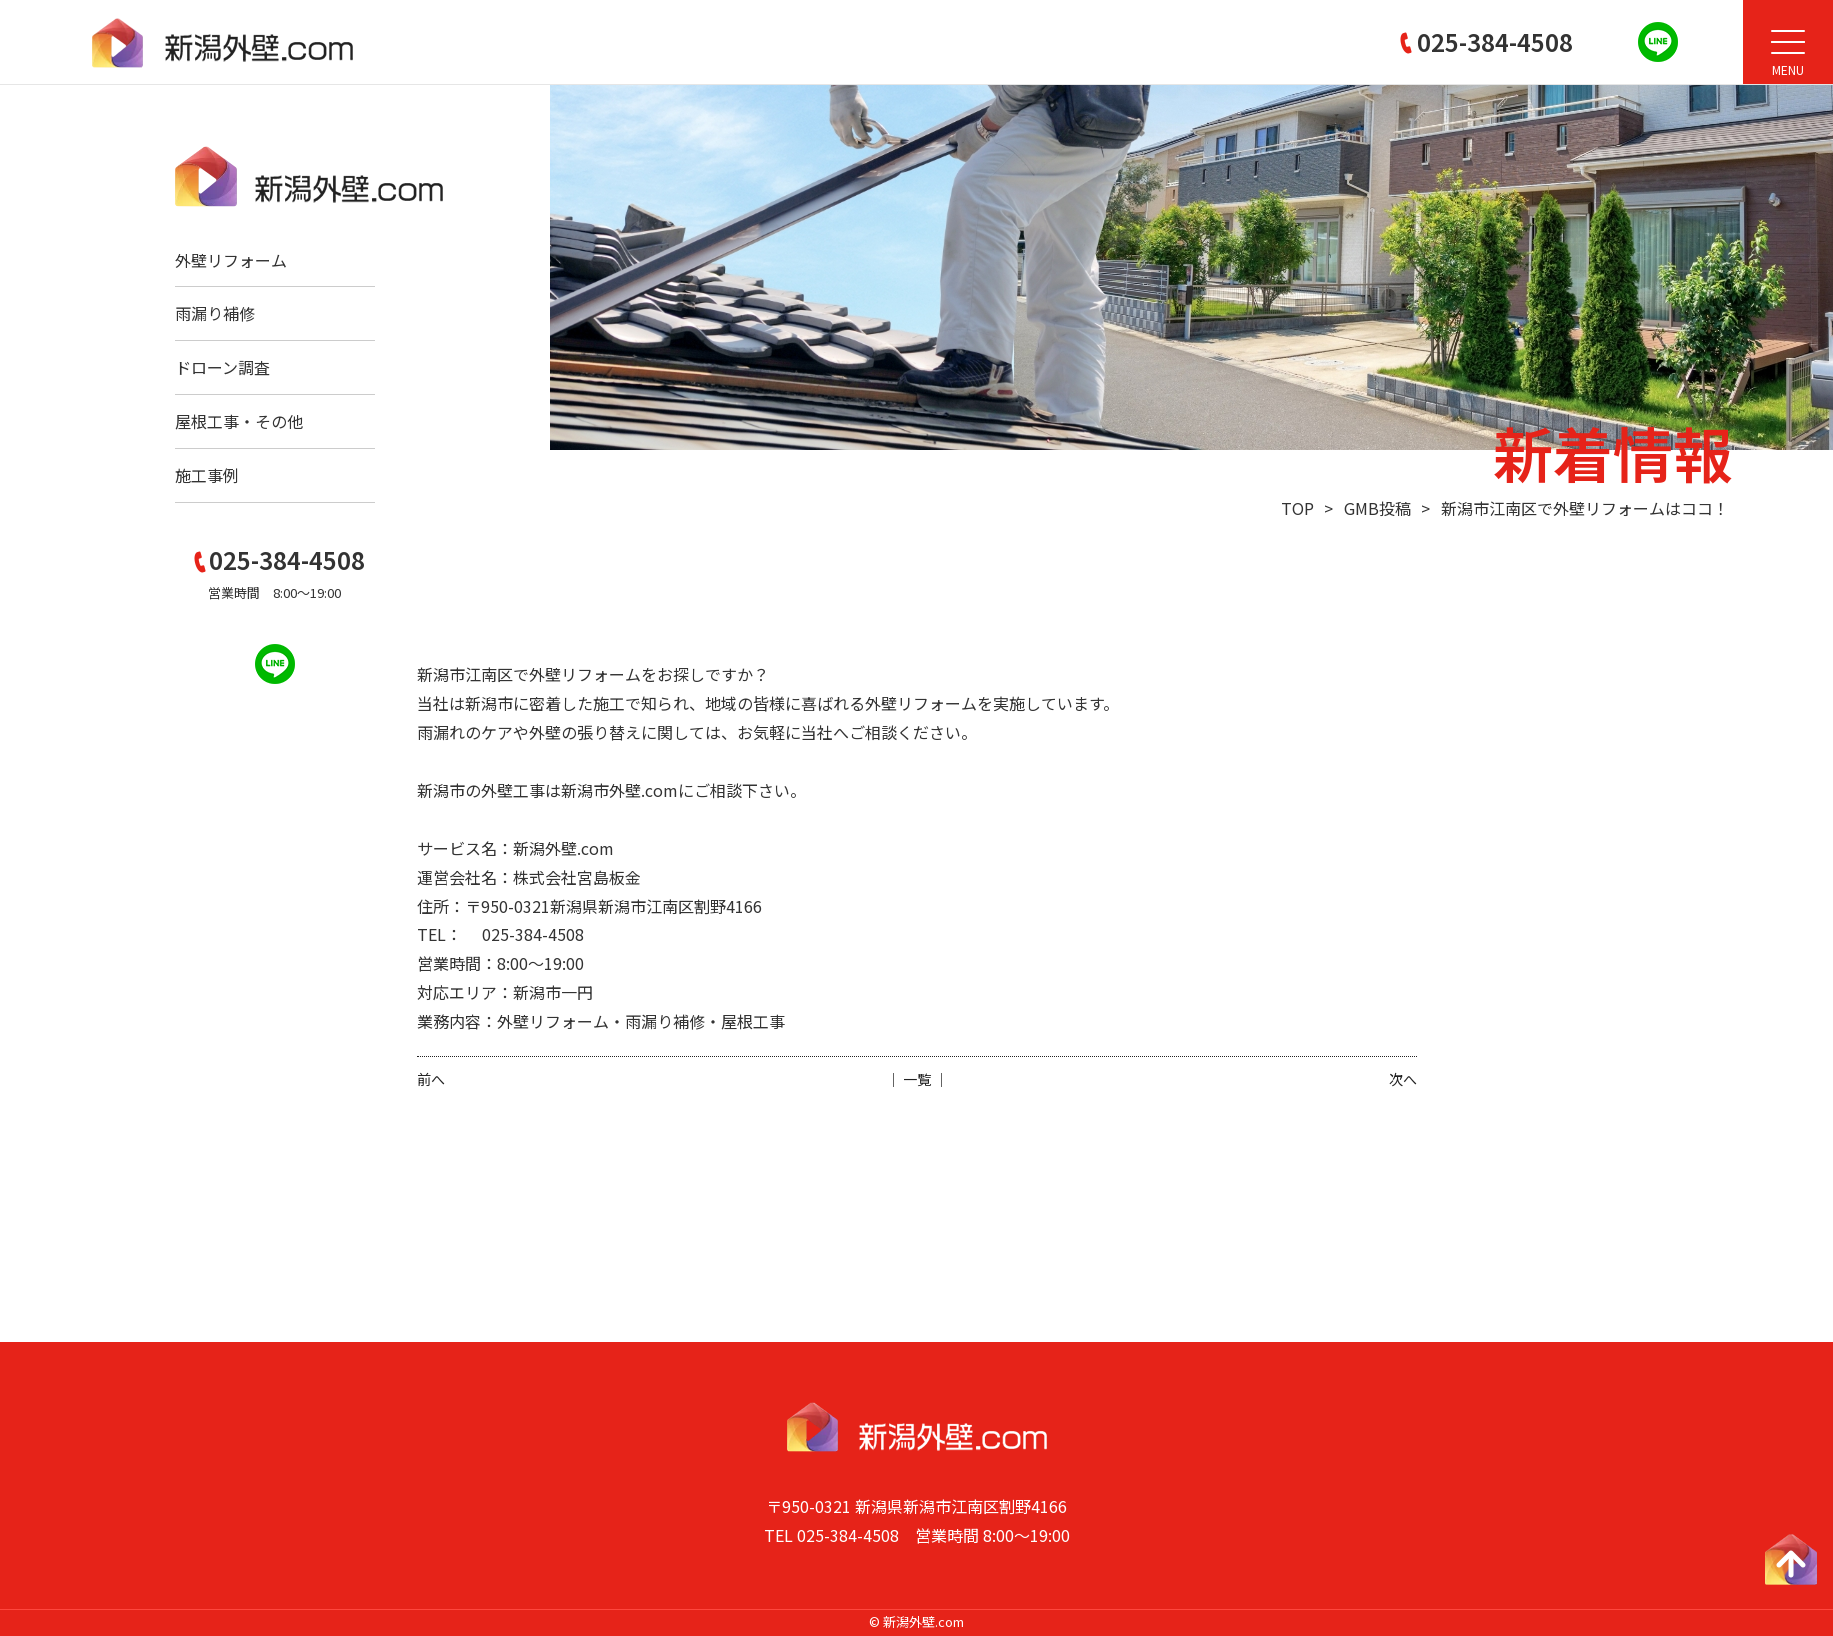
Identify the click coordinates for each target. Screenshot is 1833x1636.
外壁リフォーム (231, 260)
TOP (1297, 508)
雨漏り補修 (215, 313)
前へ (431, 1079)
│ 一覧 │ (917, 1079)
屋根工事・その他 (239, 421)
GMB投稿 (1377, 508)
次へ (1403, 1079)
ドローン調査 (222, 367)
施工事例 (207, 475)
